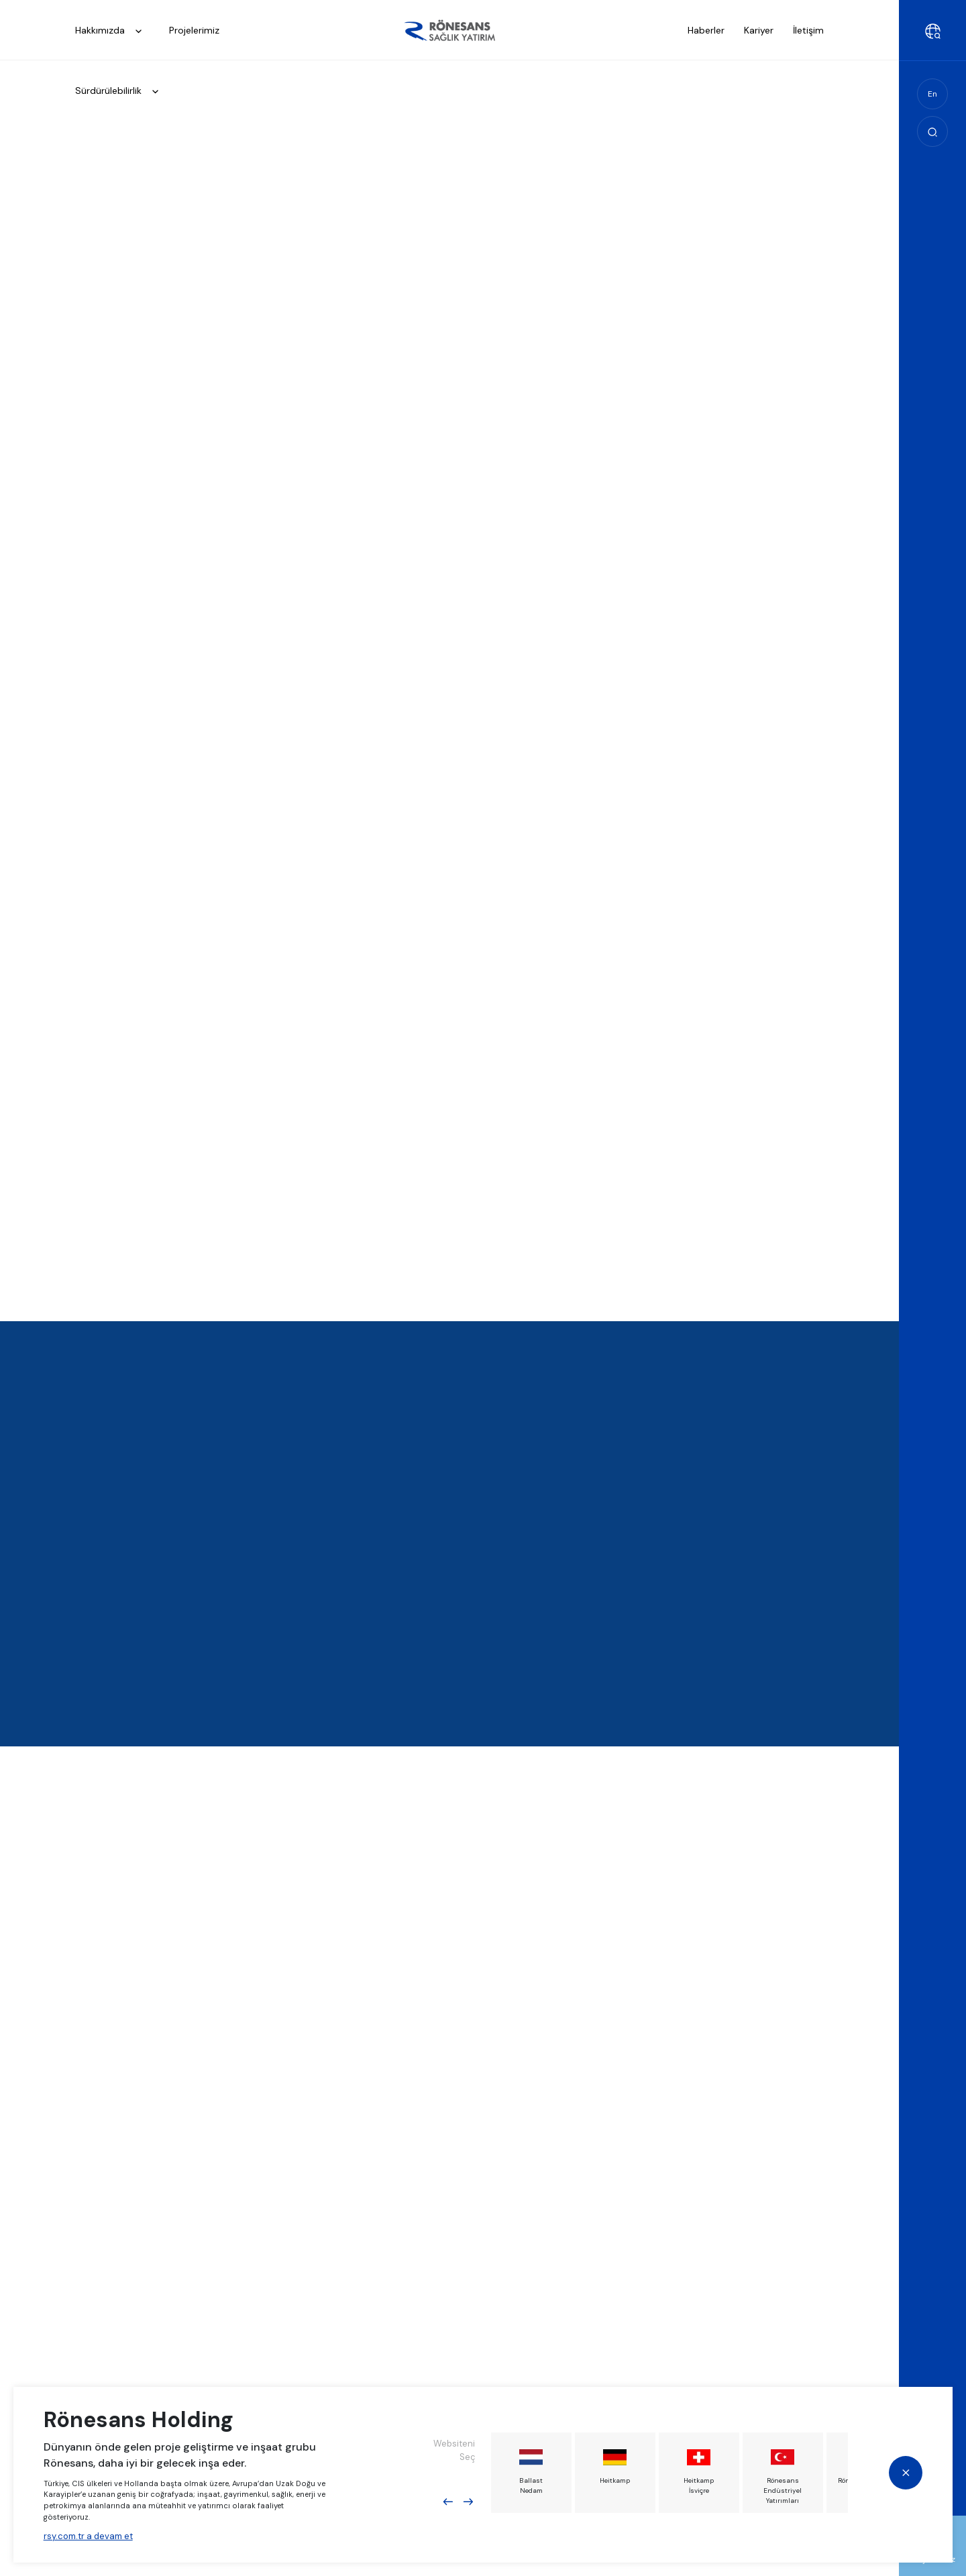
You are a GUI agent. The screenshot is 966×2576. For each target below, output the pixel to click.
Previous (448, 2501)
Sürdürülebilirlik (120, 91)
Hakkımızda (112, 31)
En (932, 94)
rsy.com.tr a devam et (88, 2535)
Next (468, 2501)
